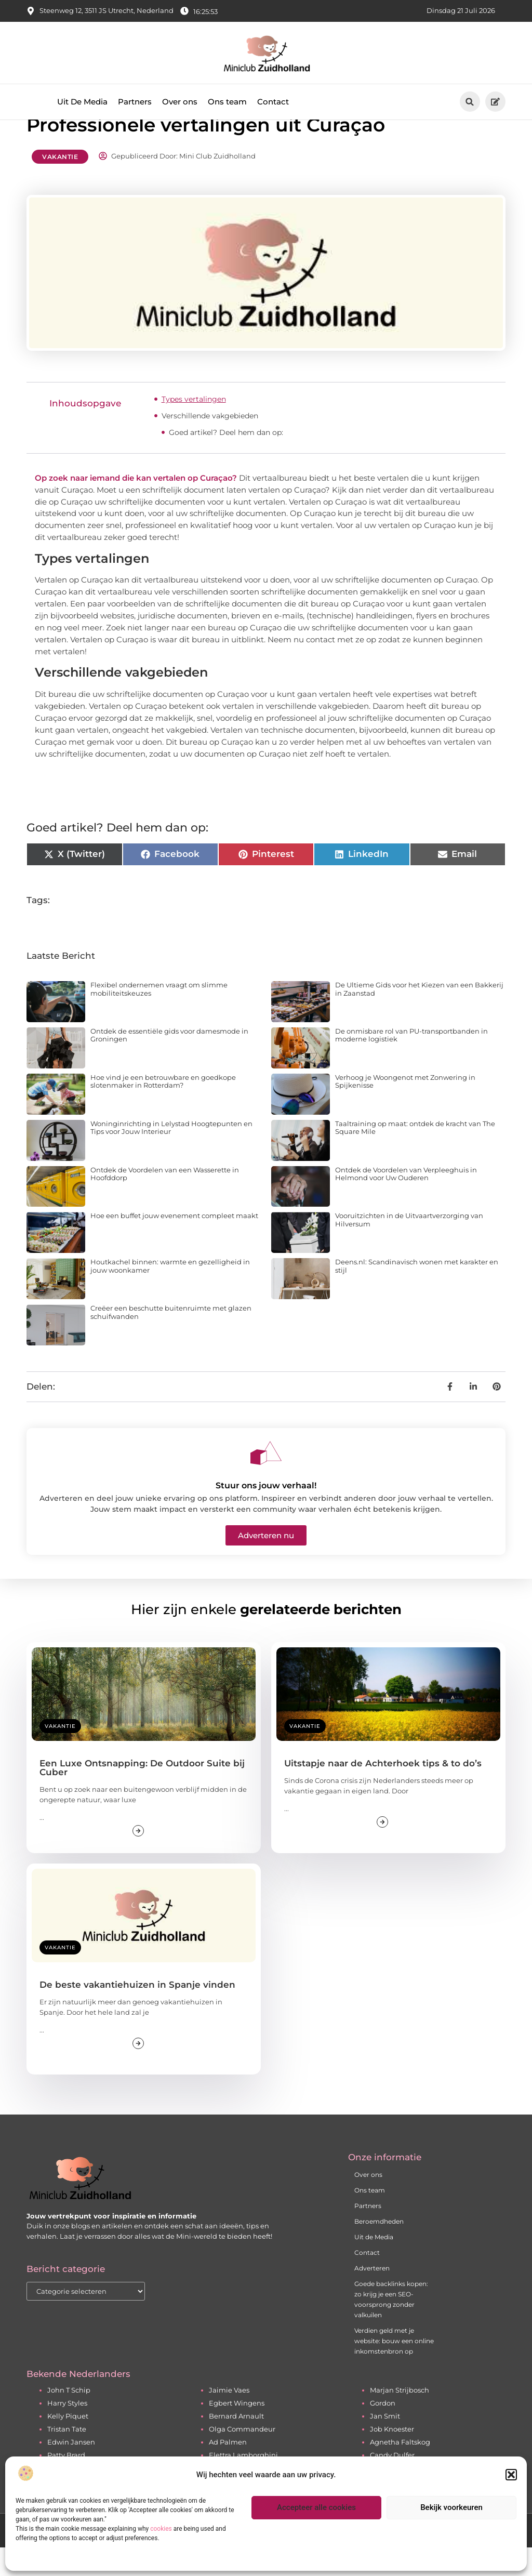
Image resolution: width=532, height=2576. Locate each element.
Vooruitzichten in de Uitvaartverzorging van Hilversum (409, 1248)
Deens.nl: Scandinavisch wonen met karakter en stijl (416, 1294)
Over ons (179, 102)
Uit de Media (373, 2265)
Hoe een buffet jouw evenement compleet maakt (174, 1244)
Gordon (382, 2431)
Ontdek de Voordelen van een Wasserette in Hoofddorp (164, 1202)
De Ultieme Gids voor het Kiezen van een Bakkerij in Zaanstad (419, 1017)
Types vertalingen (194, 427)
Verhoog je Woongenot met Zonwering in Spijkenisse (405, 1109)
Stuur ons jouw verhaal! (266, 1513)
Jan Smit (385, 2444)
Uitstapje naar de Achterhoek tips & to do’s (383, 1792)
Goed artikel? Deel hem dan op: (226, 460)
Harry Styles (67, 2431)
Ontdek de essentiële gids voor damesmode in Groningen (169, 1063)
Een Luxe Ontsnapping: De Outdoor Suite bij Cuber (142, 1796)
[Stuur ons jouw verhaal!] (266, 1481)
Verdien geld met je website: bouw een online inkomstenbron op (394, 2369)
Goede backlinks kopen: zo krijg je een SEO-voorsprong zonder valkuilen (391, 2327)
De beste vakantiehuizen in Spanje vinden (137, 2012)
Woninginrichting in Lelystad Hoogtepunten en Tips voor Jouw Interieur (171, 1155)
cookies (161, 2528)
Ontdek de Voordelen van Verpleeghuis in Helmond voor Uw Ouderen (406, 1202)
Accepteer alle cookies (316, 2507)
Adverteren (372, 2296)
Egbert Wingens (236, 2431)
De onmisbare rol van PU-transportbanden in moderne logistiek (411, 1063)
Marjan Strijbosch (399, 2418)
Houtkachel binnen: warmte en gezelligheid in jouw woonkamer (170, 1294)
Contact (273, 102)
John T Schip (68, 2418)
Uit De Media (82, 102)
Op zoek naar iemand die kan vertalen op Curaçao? (136, 506)
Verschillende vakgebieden (210, 443)
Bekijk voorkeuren (451, 2507)
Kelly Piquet (67, 2444)
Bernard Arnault (236, 2444)
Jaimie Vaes (229, 2418)
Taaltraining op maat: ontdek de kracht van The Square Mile (415, 1155)
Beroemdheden (379, 2249)
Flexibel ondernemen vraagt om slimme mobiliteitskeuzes (159, 1017)
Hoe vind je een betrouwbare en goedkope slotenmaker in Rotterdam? (163, 1109)
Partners (135, 102)
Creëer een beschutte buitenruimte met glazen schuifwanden (170, 1340)
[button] (511, 2474)
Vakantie (60, 185)
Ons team (227, 102)
